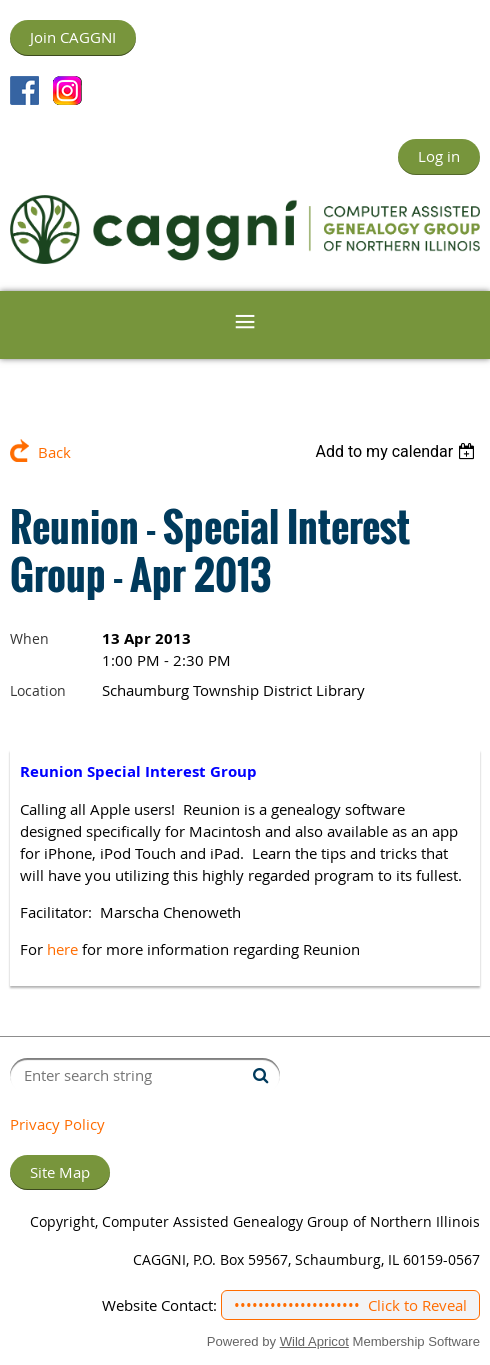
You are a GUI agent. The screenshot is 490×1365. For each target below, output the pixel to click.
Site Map (60, 1172)
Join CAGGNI (73, 37)
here (62, 949)
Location (38, 690)
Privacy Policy (57, 1124)
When (29, 638)
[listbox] (397, 451)
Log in (439, 156)
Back (54, 452)
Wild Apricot (314, 1341)
